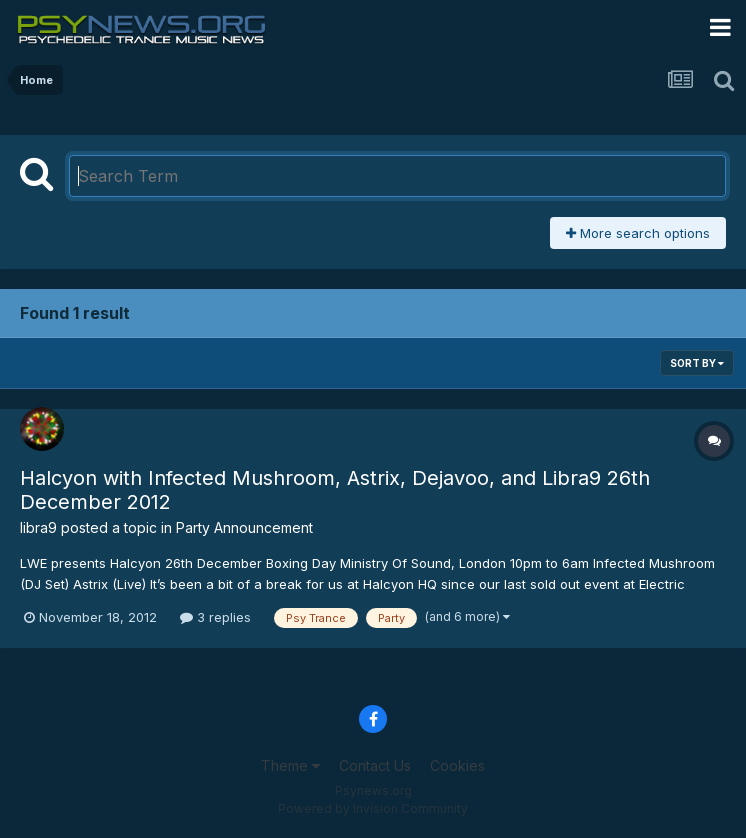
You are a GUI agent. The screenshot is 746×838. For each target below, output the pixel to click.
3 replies (215, 617)
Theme (290, 765)
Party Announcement (244, 527)
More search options (638, 233)
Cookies (457, 765)
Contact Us (375, 765)
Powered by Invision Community (373, 808)
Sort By (697, 363)
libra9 (38, 527)
